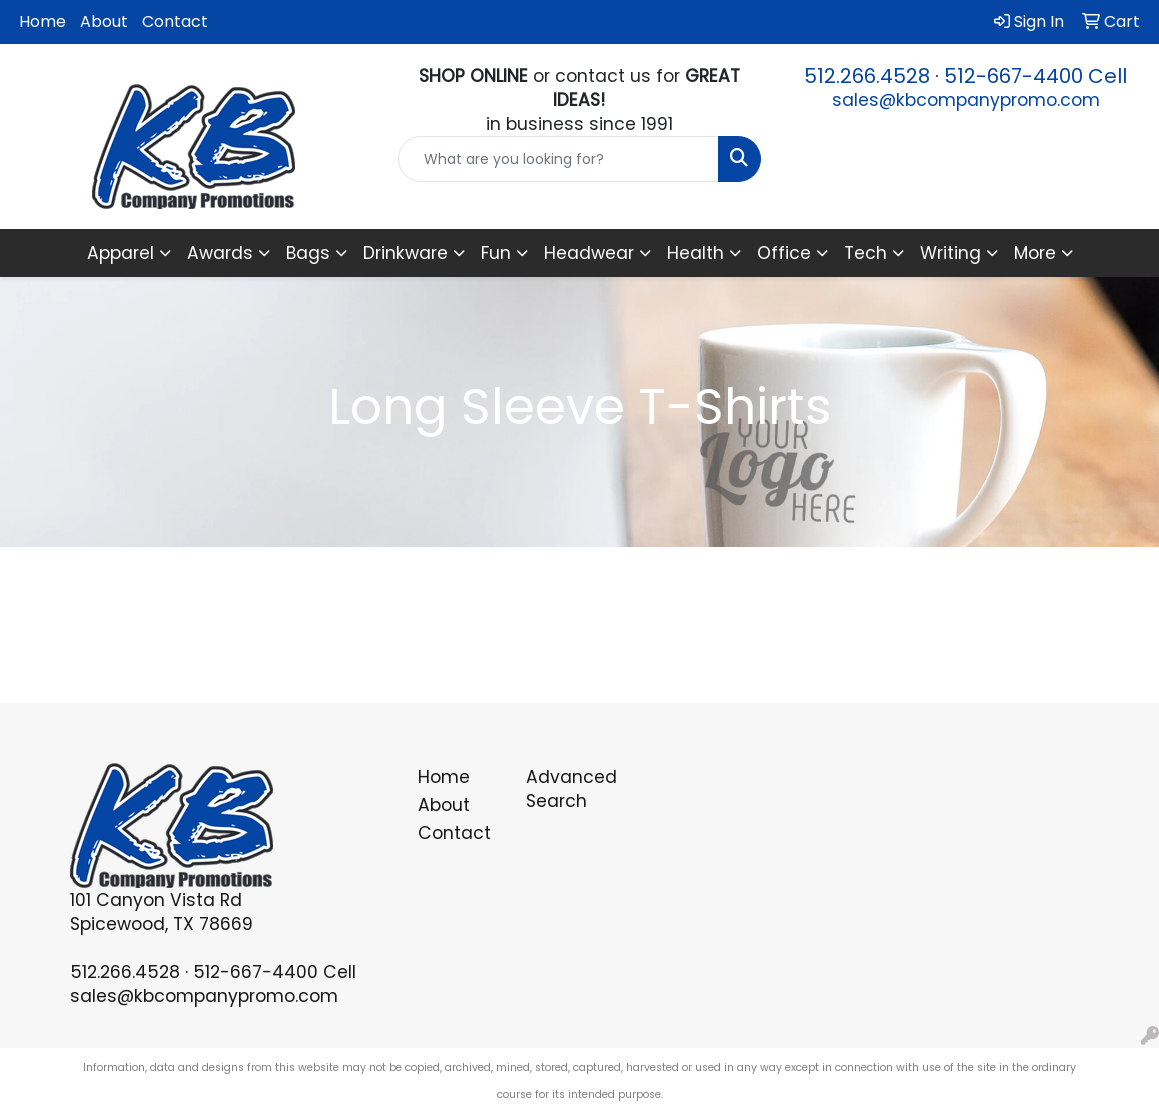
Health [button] (695, 253)
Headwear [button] (589, 253)
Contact (175, 21)
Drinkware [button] (405, 253)
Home (42, 21)
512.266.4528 (867, 76)
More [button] (1035, 253)
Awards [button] (220, 253)
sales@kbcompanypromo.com (966, 100)
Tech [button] (865, 253)
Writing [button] (950, 253)
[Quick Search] (558, 159)
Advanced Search (568, 789)
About (104, 21)
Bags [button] (308, 253)
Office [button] (784, 253)
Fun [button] (496, 253)
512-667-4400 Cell (1035, 76)
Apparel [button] (120, 253)
